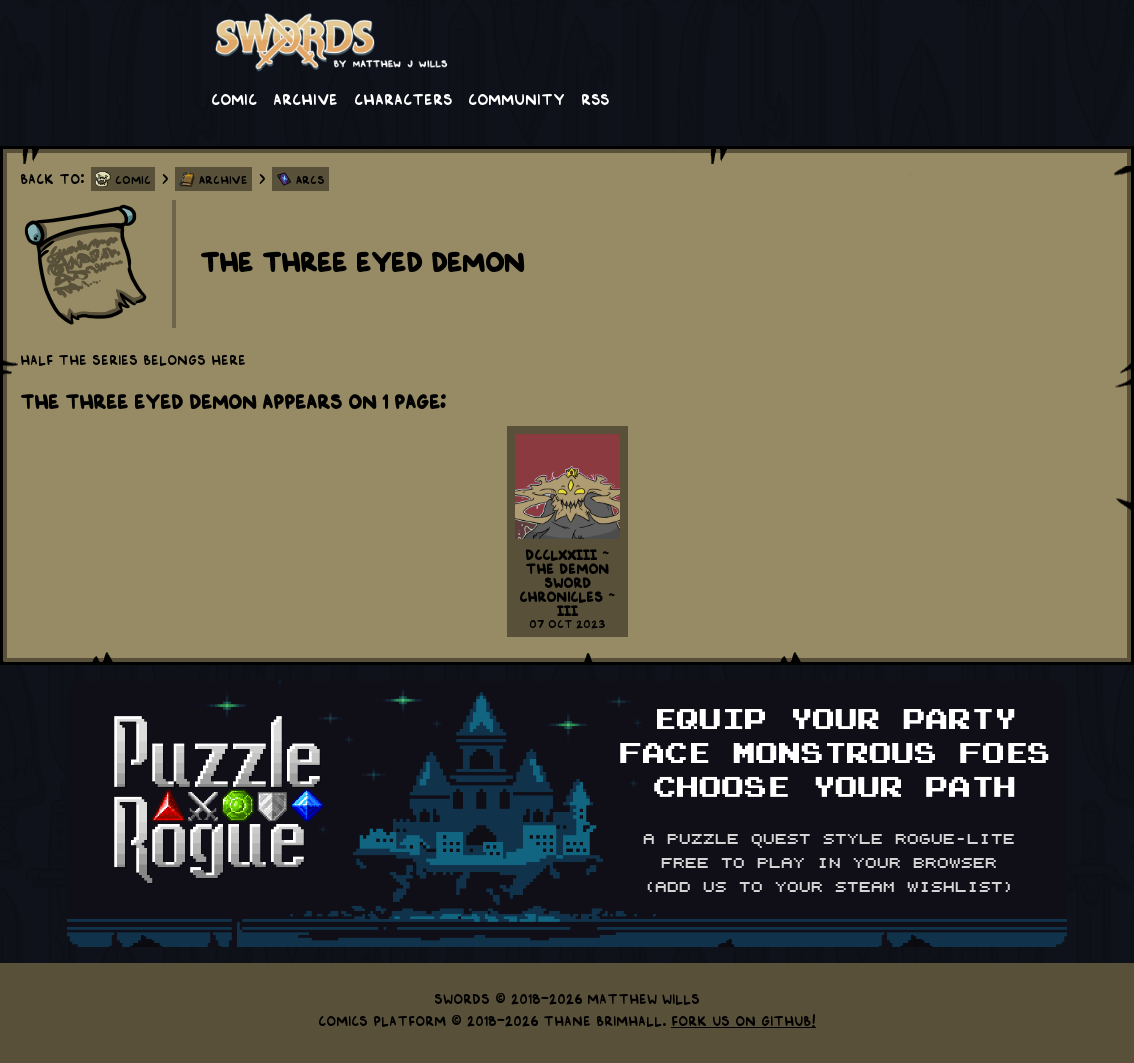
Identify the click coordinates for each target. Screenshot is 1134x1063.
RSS (595, 98)
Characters (403, 98)
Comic (234, 98)
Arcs (310, 179)
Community (516, 98)
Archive (305, 98)
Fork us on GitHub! (743, 1020)
